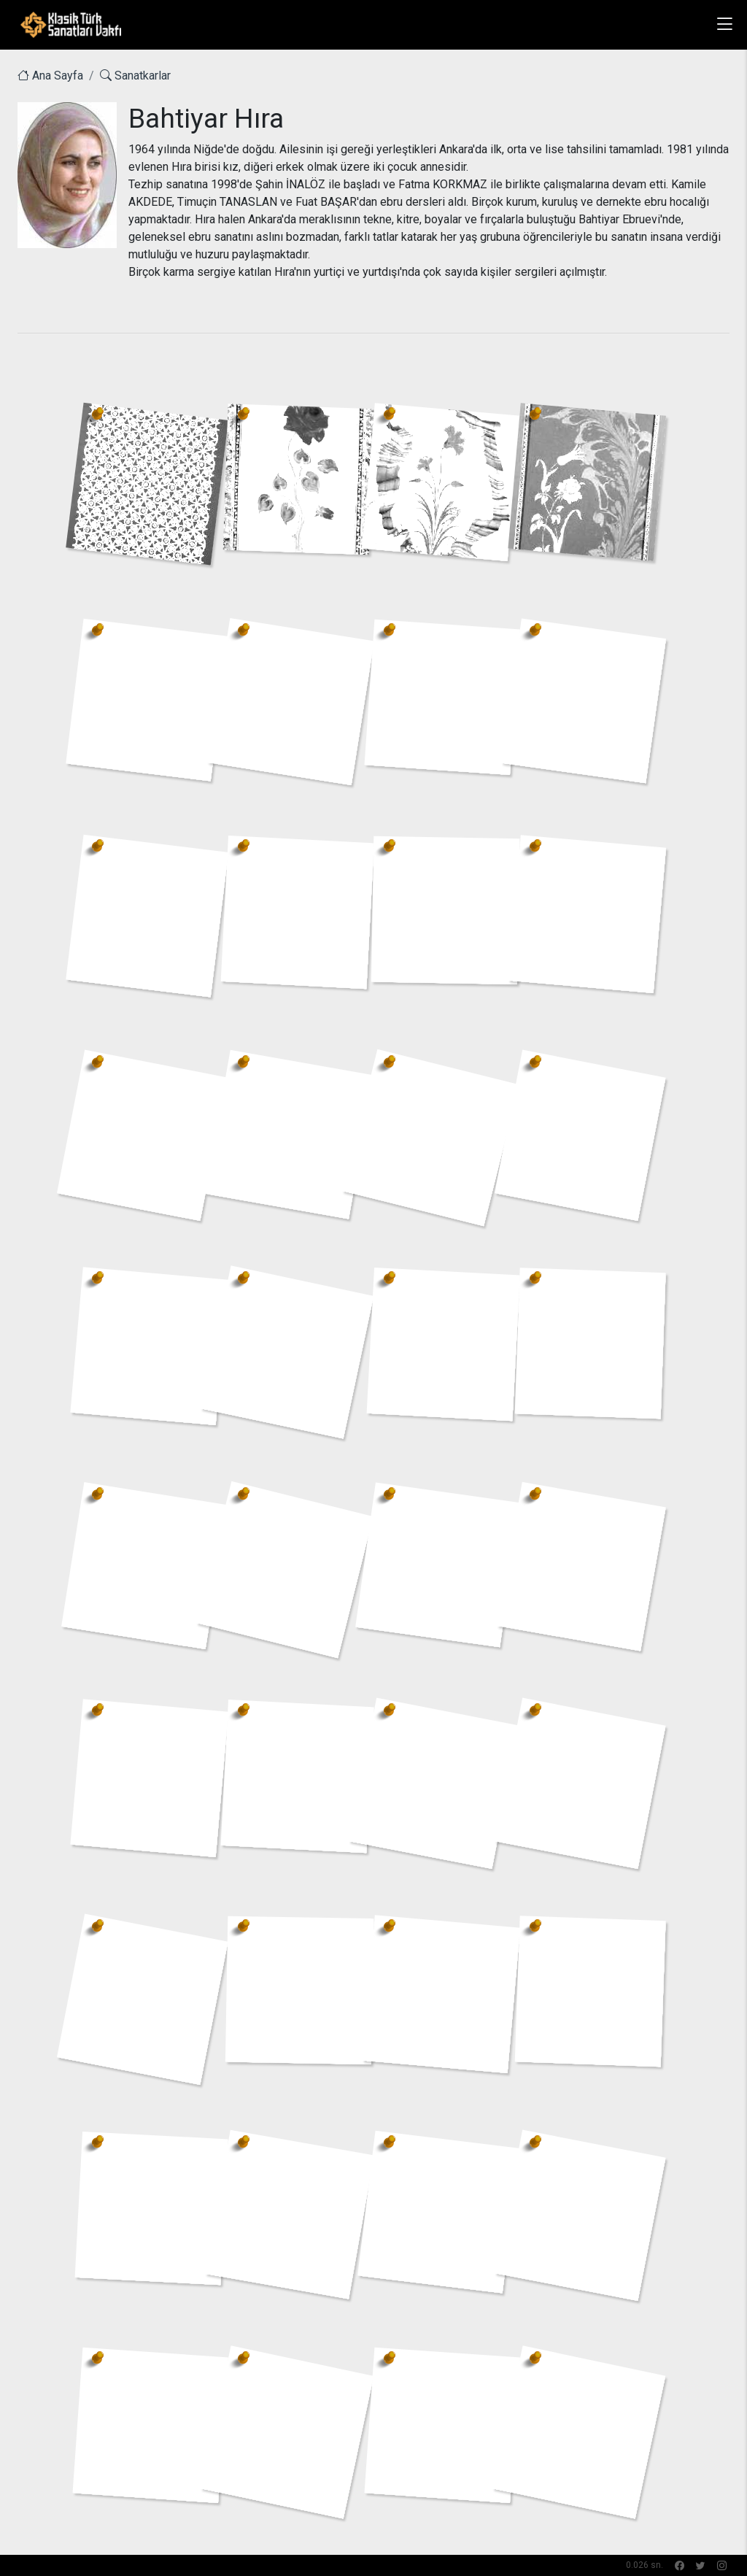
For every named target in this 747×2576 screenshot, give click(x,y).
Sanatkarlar (135, 75)
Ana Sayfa (50, 75)
